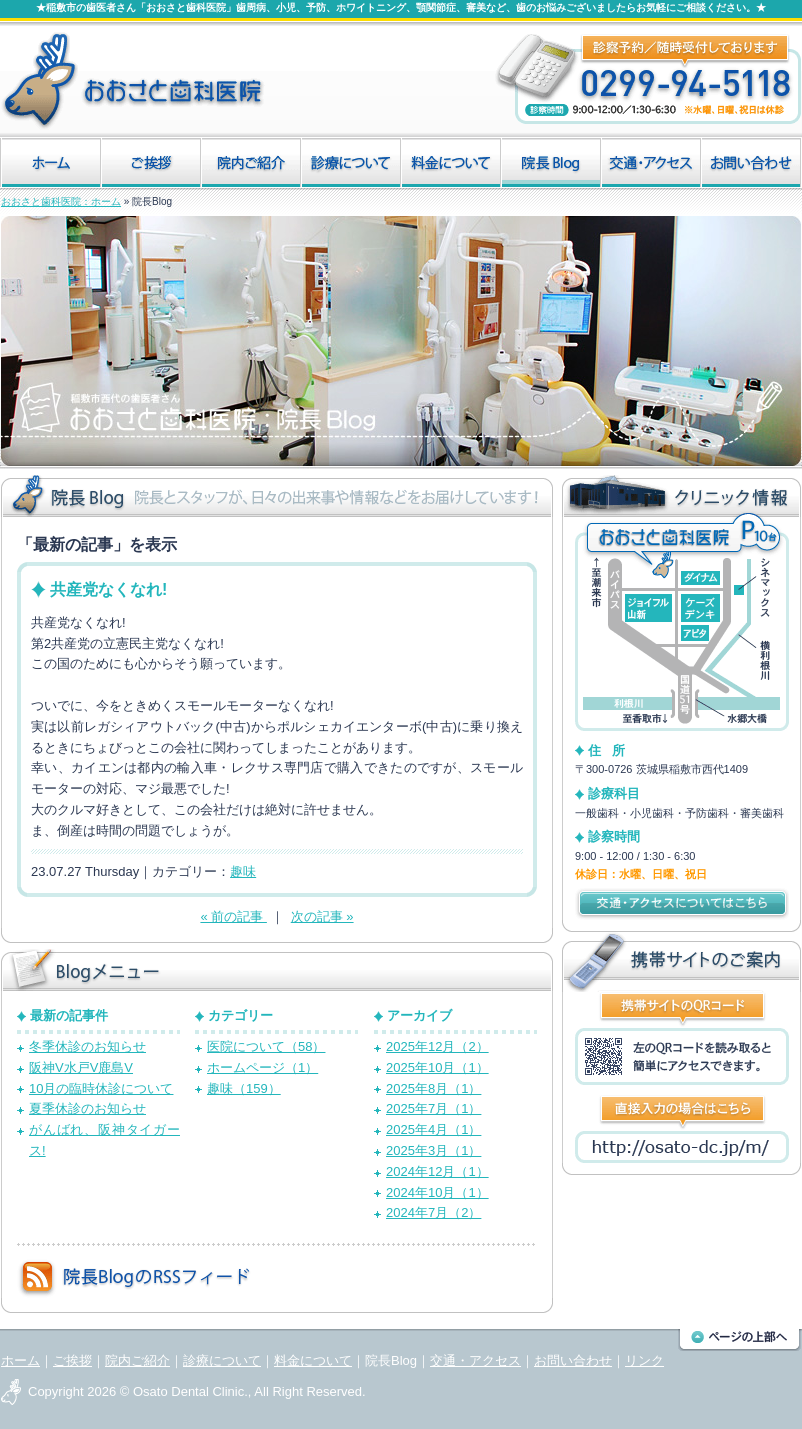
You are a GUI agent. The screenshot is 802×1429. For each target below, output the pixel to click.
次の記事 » (322, 916)
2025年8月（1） (433, 1088)
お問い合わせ (573, 1360)
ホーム (20, 1360)
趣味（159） (244, 1088)
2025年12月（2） (437, 1046)
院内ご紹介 (137, 1360)
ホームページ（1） (262, 1067)
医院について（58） (266, 1046)
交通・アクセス (475, 1360)
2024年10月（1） (437, 1192)
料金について (313, 1360)
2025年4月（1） (433, 1129)
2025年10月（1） (437, 1067)
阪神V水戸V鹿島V (81, 1067)
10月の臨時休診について (101, 1088)
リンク (644, 1360)
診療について (222, 1360)
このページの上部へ (739, 1340)
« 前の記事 (233, 916)
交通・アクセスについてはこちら (682, 904)
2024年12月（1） (437, 1171)
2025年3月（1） (433, 1150)
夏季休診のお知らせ (87, 1108)
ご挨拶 (72, 1360)
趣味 (243, 871)
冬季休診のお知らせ (87, 1046)
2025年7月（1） (433, 1108)
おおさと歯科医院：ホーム (61, 201)
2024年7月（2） (433, 1212)
